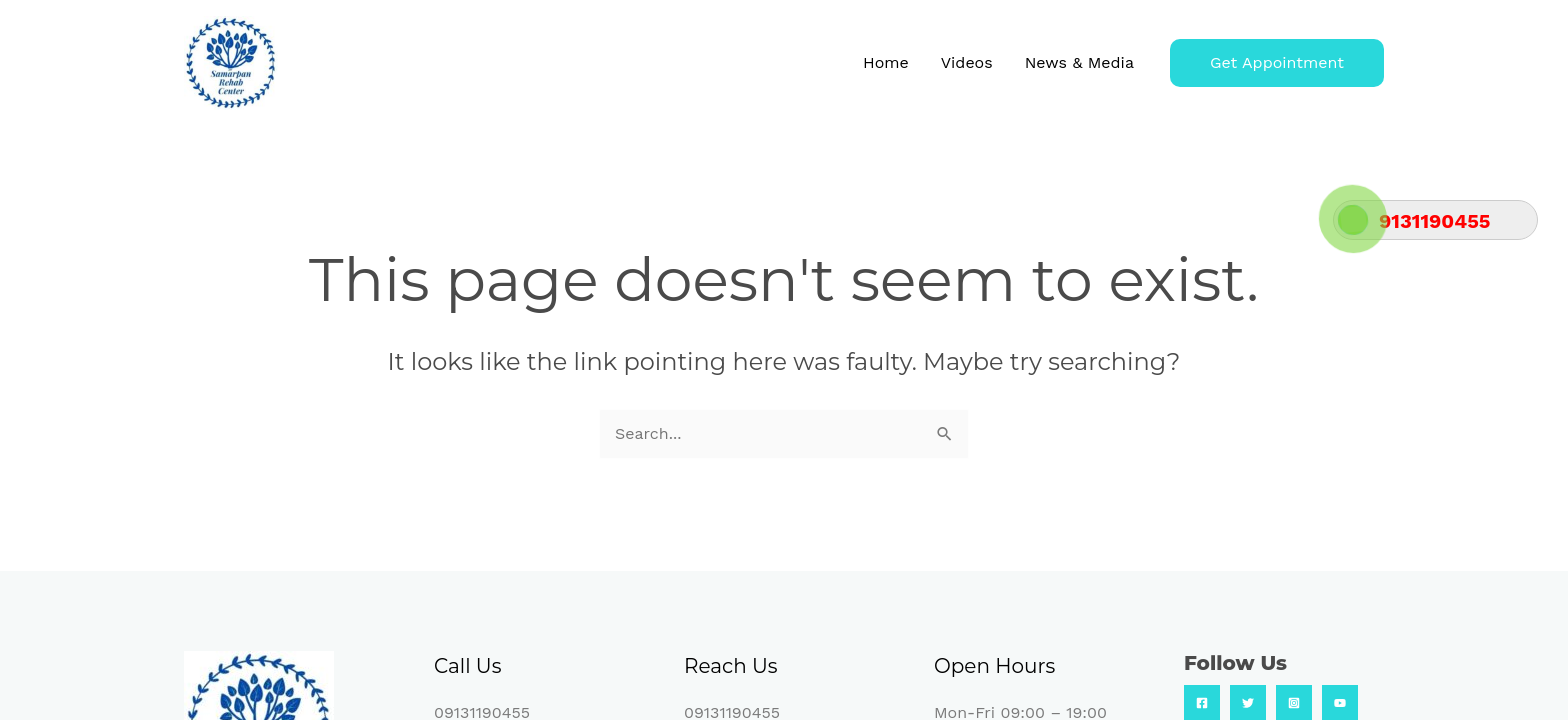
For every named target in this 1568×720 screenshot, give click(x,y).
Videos (967, 62)
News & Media (1079, 62)
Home (886, 62)
